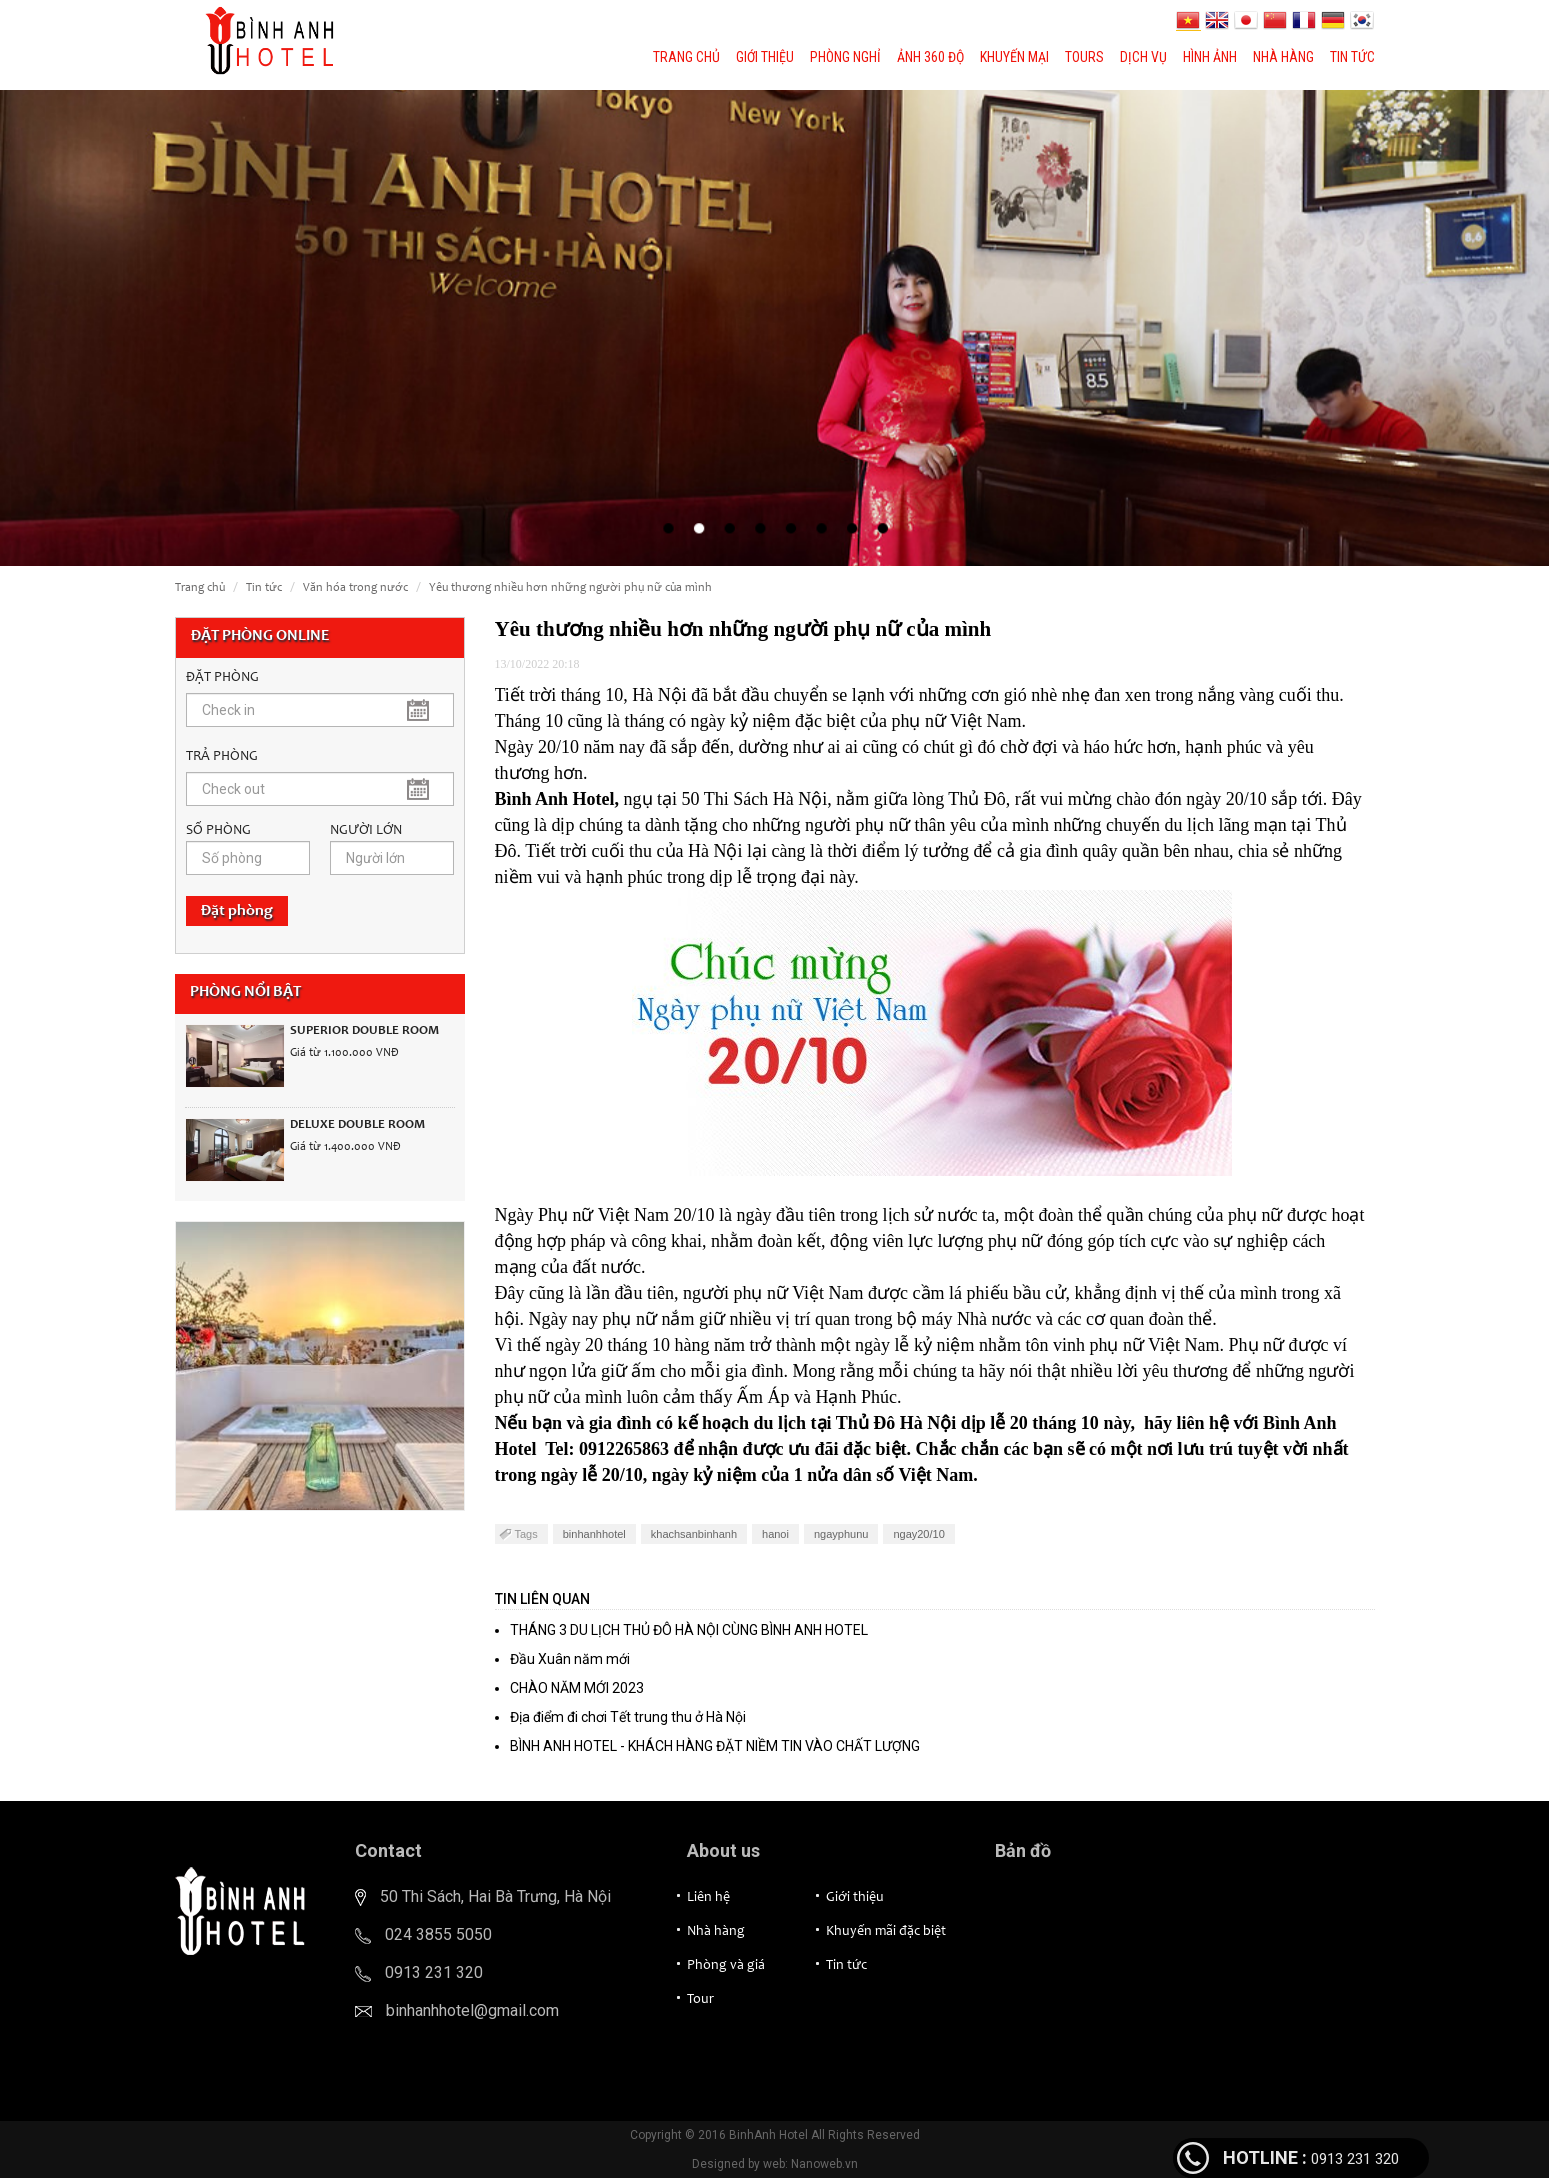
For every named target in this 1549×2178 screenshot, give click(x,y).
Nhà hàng (1283, 57)
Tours (1084, 57)
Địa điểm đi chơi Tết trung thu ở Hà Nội (628, 1717)
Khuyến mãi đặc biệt (886, 1932)
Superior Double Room (364, 1031)
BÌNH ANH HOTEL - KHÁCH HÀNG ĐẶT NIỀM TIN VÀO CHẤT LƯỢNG (715, 1746)
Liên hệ (708, 1898)
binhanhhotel (594, 1534)
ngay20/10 (918, 1534)
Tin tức (1352, 57)
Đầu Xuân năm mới (570, 1659)
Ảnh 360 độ (930, 57)
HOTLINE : (1265, 2157)
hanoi (775, 1534)
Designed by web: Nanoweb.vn (775, 2164)
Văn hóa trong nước (355, 588)
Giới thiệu (765, 57)
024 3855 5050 (438, 1934)
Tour (700, 2000)
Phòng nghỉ (845, 57)
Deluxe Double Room (357, 1125)
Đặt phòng (237, 911)
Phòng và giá (726, 1966)
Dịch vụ (1143, 57)
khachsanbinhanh (694, 1534)
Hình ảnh (1210, 57)
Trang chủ (686, 57)
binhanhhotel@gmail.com (472, 2010)
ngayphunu (841, 1534)
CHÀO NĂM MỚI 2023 (577, 1688)
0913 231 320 (434, 1972)
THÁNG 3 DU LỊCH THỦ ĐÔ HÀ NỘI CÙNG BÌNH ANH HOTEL (689, 1630)
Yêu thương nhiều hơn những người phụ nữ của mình (570, 588)
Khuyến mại (1014, 57)
